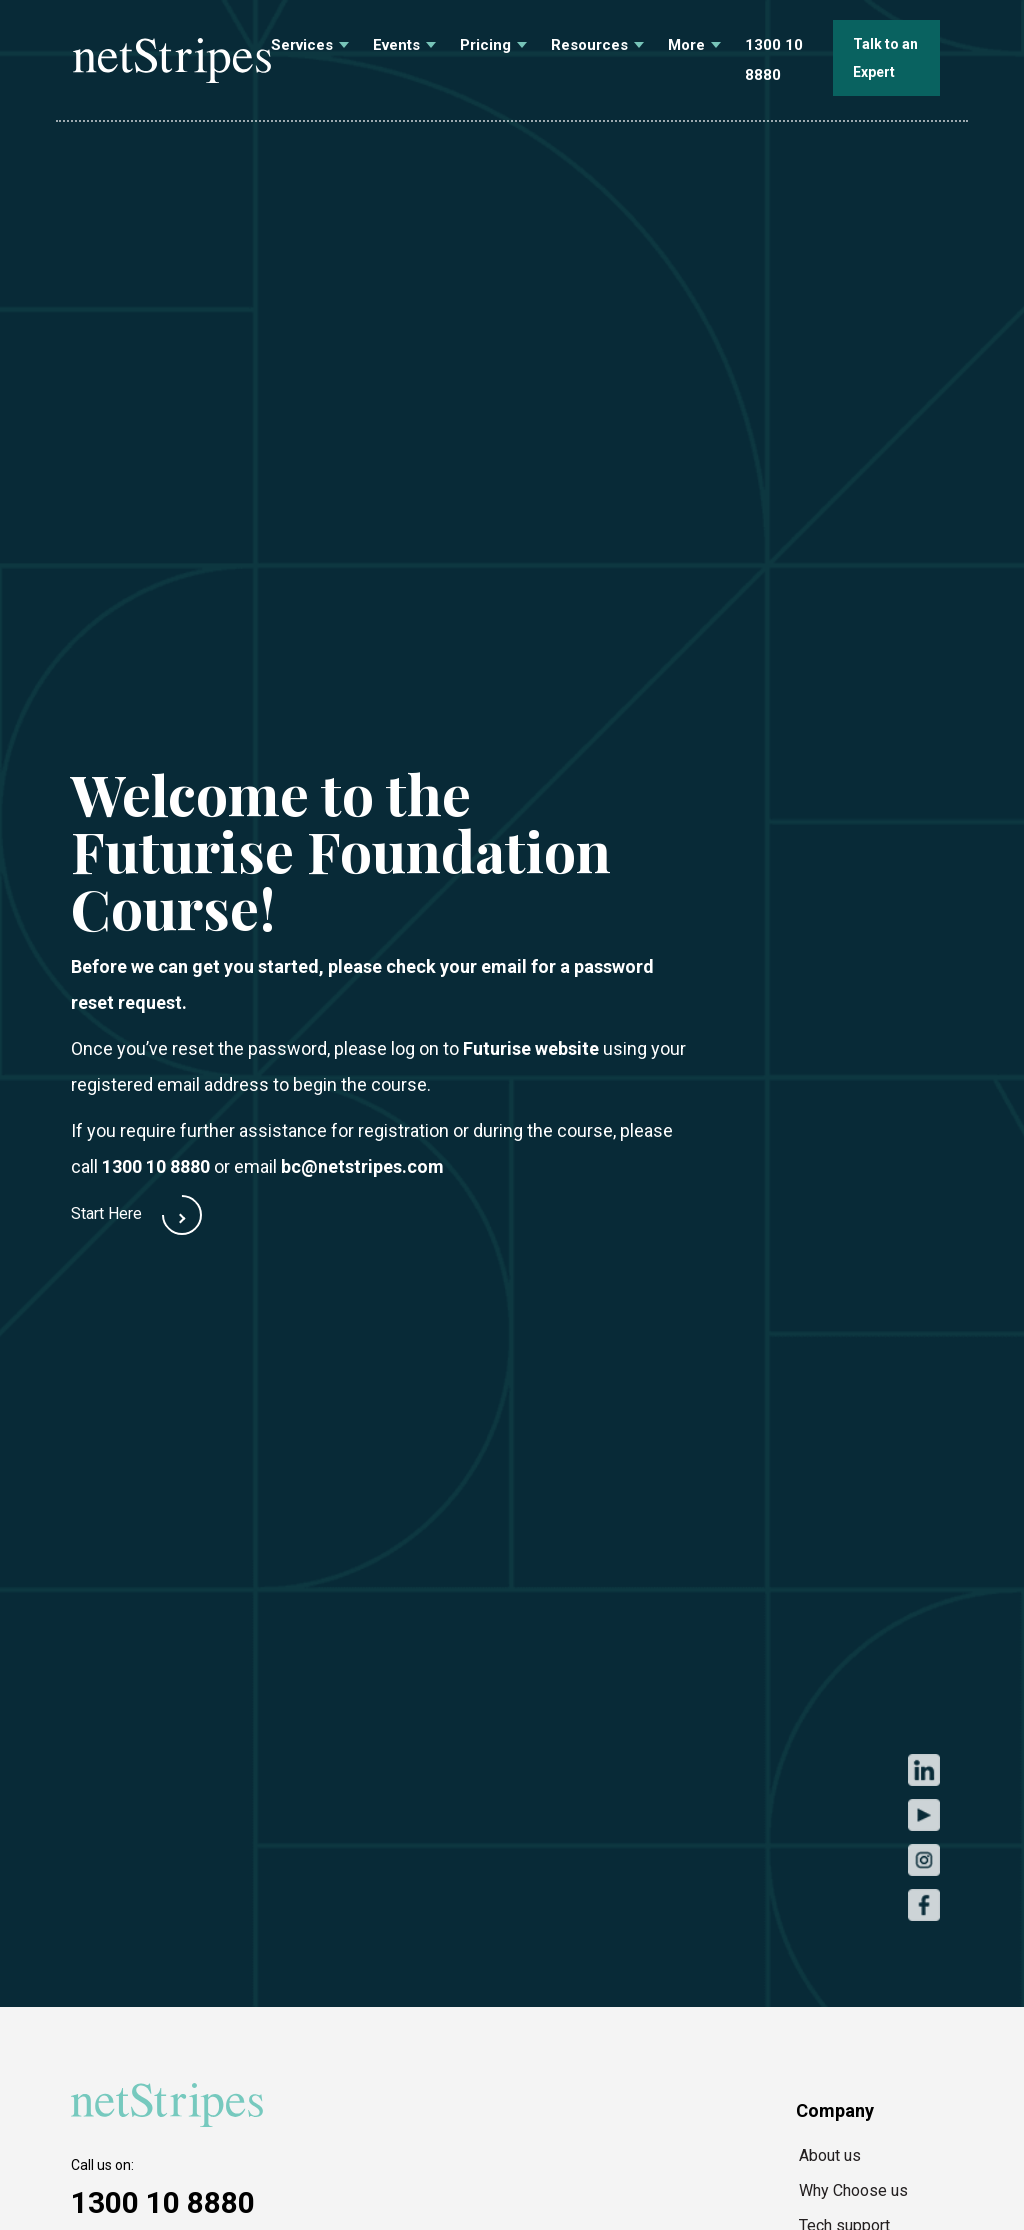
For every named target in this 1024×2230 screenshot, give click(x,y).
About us (830, 2155)
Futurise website (531, 1048)
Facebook (923, 1904)
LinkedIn (923, 1769)
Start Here (106, 1213)
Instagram (923, 1859)
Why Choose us (853, 2190)
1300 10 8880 (156, 1166)
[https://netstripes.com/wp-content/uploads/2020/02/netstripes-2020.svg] (171, 2105)
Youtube (923, 1814)
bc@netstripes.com (362, 1166)
